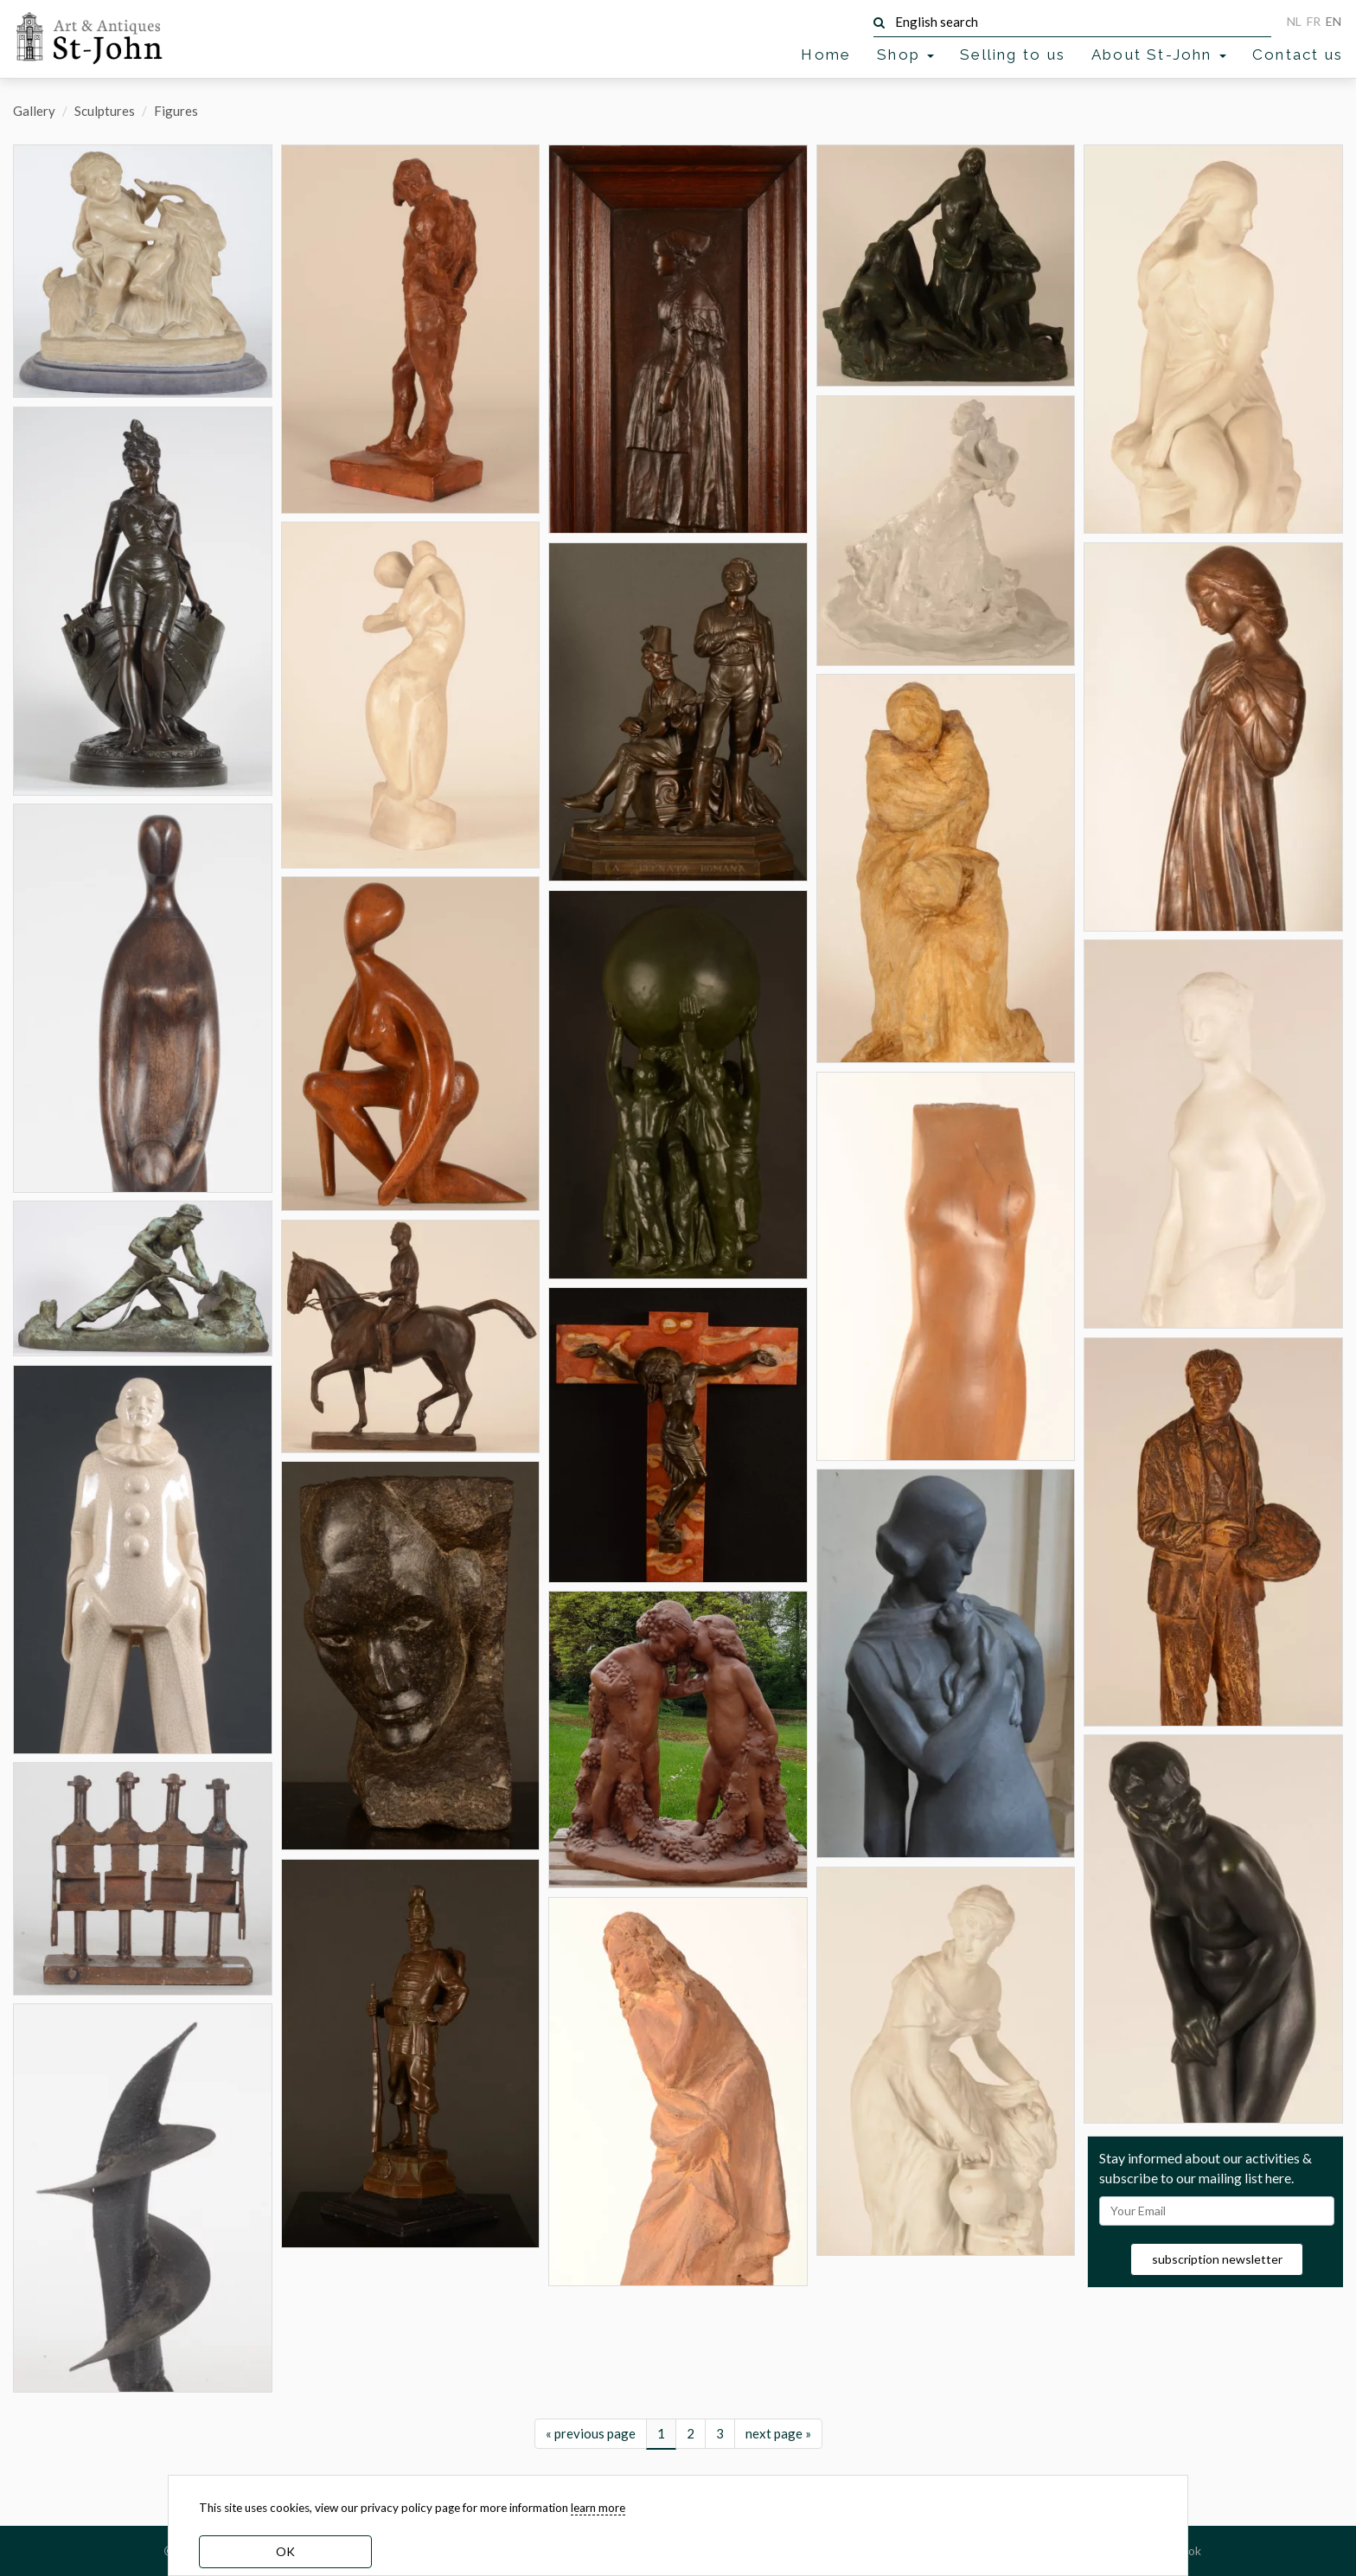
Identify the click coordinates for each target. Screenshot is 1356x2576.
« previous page (591, 2433)
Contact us (1297, 54)
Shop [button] (905, 54)
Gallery (34, 111)
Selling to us (1012, 54)
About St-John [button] (1158, 54)
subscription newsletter (1217, 2259)
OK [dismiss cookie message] (285, 2551)
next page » (778, 2433)
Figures (176, 111)
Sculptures (104, 111)
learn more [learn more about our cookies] (598, 2508)
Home (826, 54)
